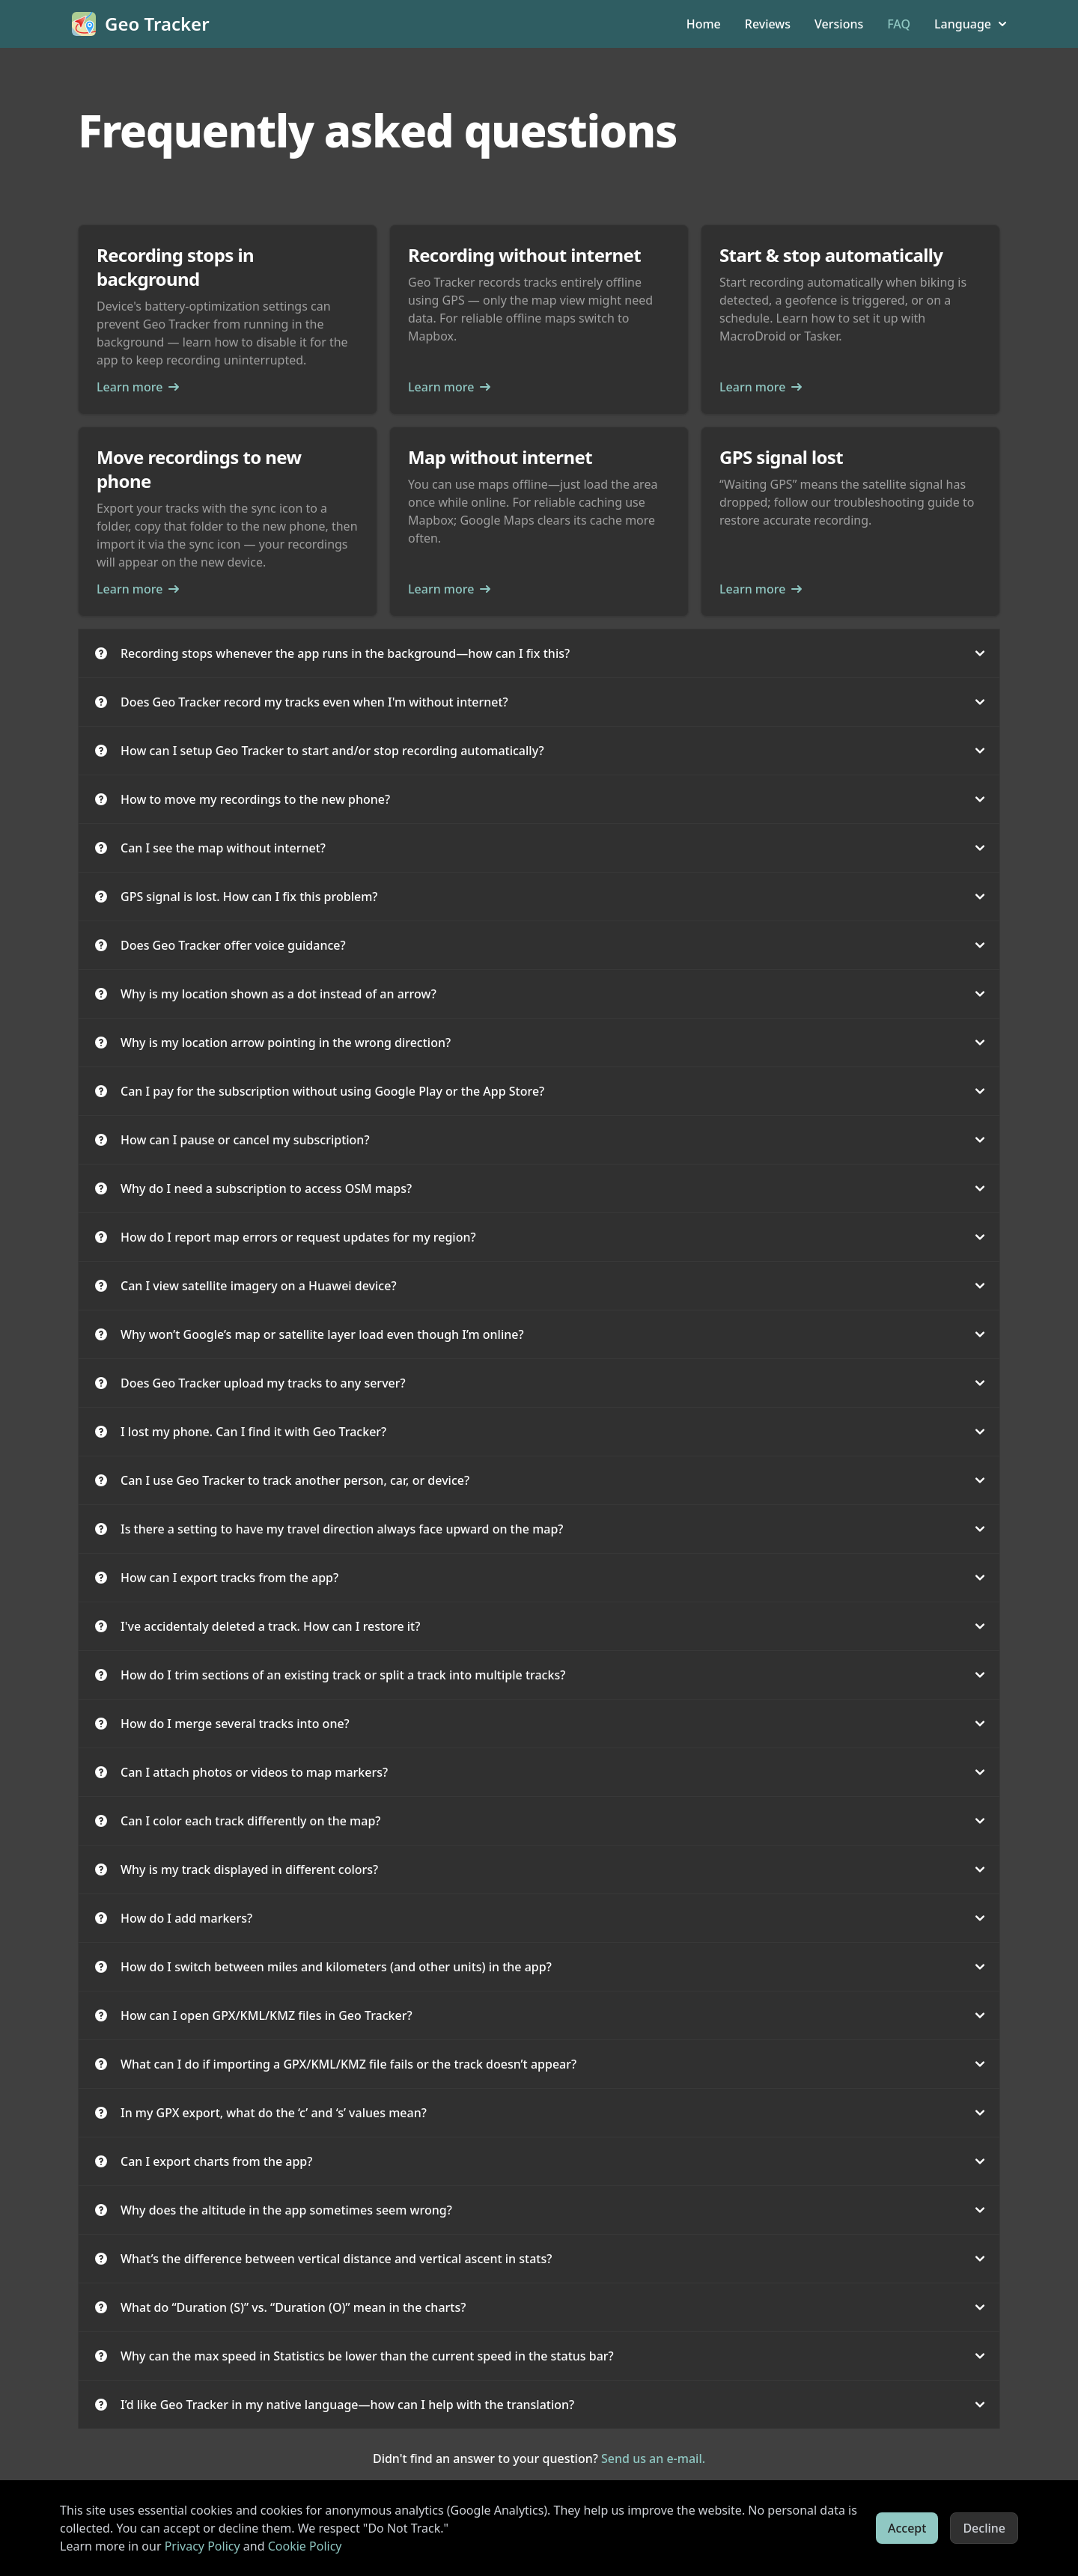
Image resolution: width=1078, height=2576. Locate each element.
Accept (907, 2528)
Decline (984, 2528)
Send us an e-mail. (653, 2458)
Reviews (768, 24)
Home (703, 24)
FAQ (898, 24)
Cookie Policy (305, 2546)
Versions (838, 24)
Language (970, 24)
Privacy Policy (202, 2546)
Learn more (138, 387)
